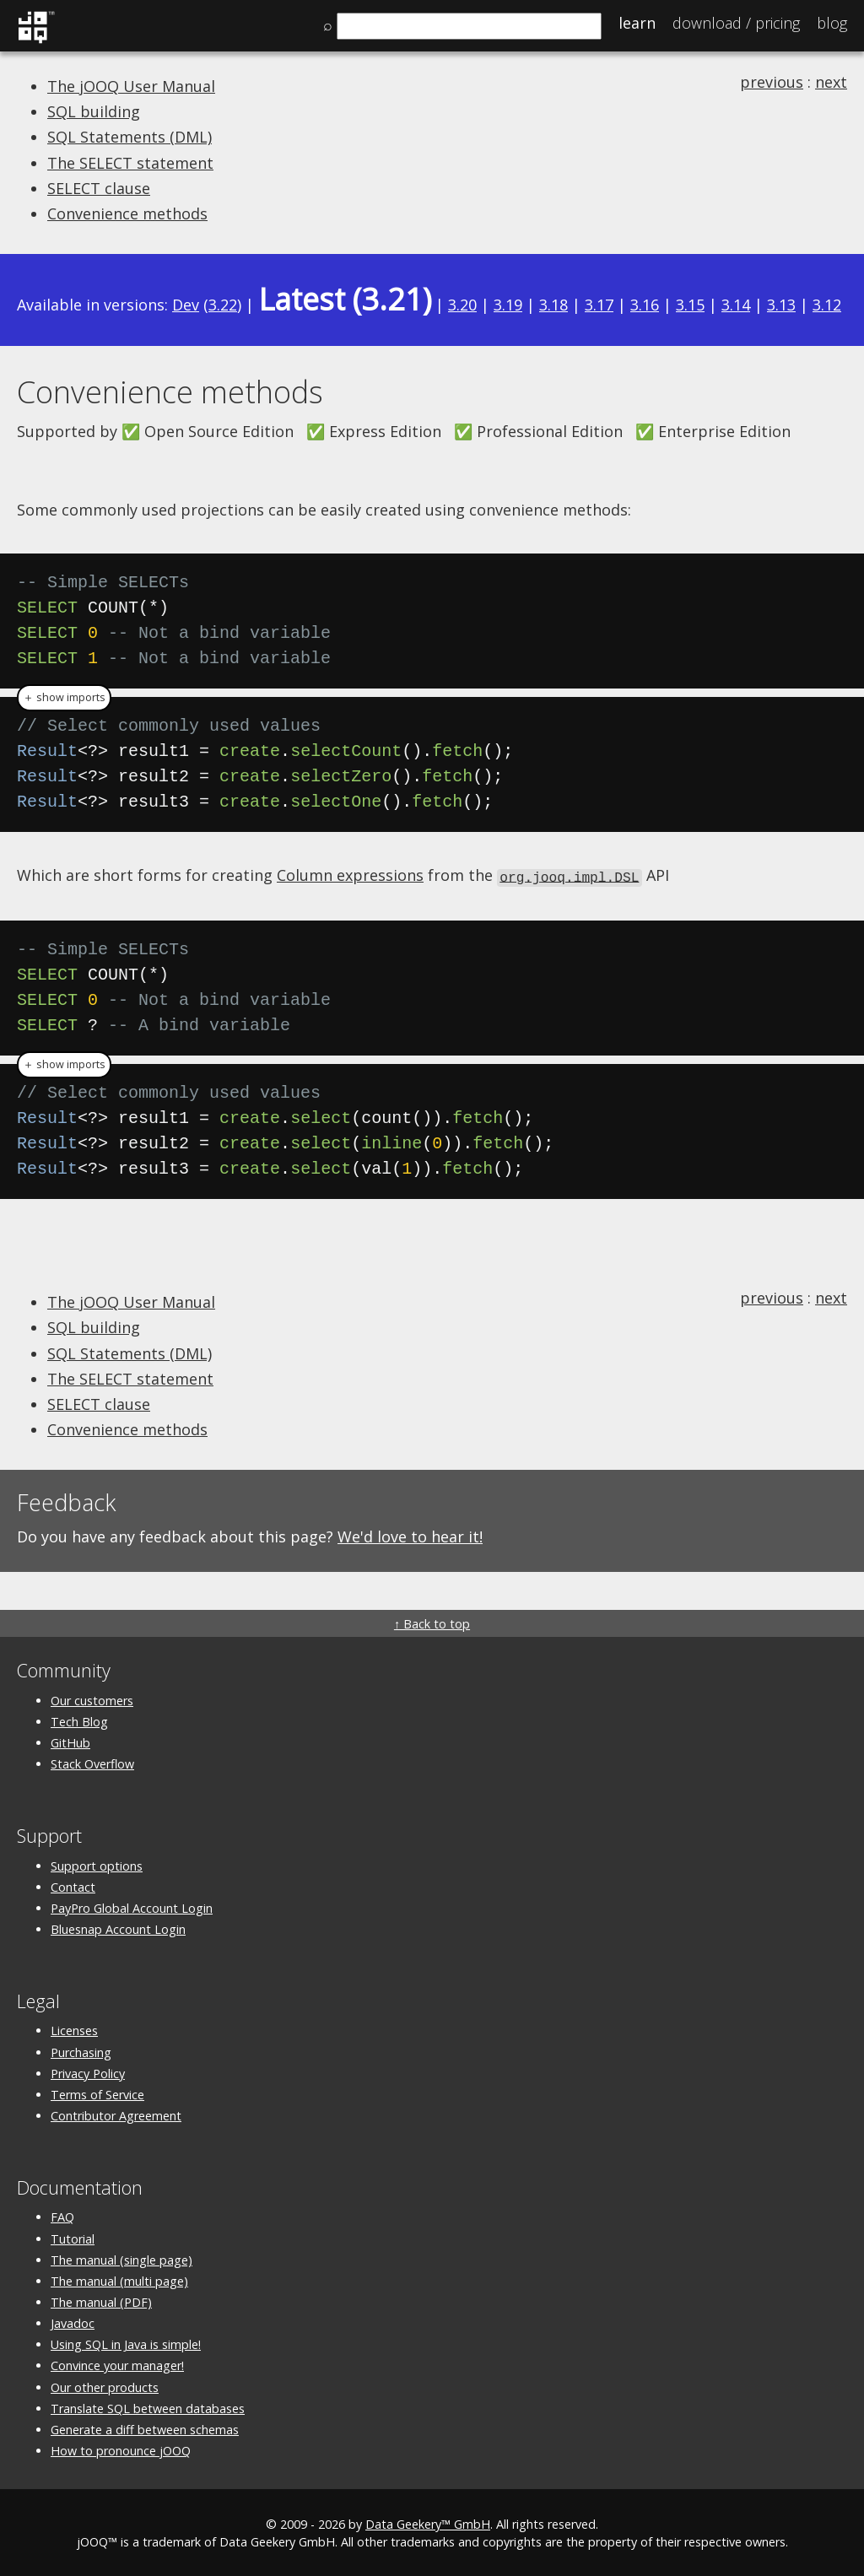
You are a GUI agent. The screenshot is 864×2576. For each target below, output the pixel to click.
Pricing (736, 23)
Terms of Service (97, 2093)
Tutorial (72, 2237)
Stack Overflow (92, 1763)
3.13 (781, 304)
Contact (73, 1885)
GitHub (70, 1741)
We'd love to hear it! (410, 1536)
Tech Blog (79, 1720)
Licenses (74, 2030)
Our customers (92, 1699)
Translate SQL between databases (148, 2407)
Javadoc (72, 2322)
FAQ (62, 2216)
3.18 (553, 304)
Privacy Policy (88, 2072)
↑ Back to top (432, 1623)
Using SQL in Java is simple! (126, 2344)
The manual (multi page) (119, 2279)
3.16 (644, 304)
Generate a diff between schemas (145, 2428)
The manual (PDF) (101, 2300)
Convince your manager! (117, 2365)
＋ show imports (64, 697)
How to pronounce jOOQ (121, 2450)
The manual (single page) (121, 2258)
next (831, 82)
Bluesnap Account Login (118, 1928)
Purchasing (81, 2051)
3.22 (222, 304)
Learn (637, 23)
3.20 (462, 304)
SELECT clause (98, 188)
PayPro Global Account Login (132, 1906)
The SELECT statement (130, 163)
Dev (185, 304)
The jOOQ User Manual (131, 86)
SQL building (93, 111)
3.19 (508, 304)
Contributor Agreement (116, 2114)
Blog (832, 23)
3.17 (599, 304)
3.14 (735, 304)
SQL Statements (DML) (129, 137)
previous (771, 82)
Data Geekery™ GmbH (427, 2523)
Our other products (105, 2386)
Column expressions (350, 875)
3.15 (690, 304)
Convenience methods (127, 213)
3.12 (827, 304)
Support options (97, 1864)
